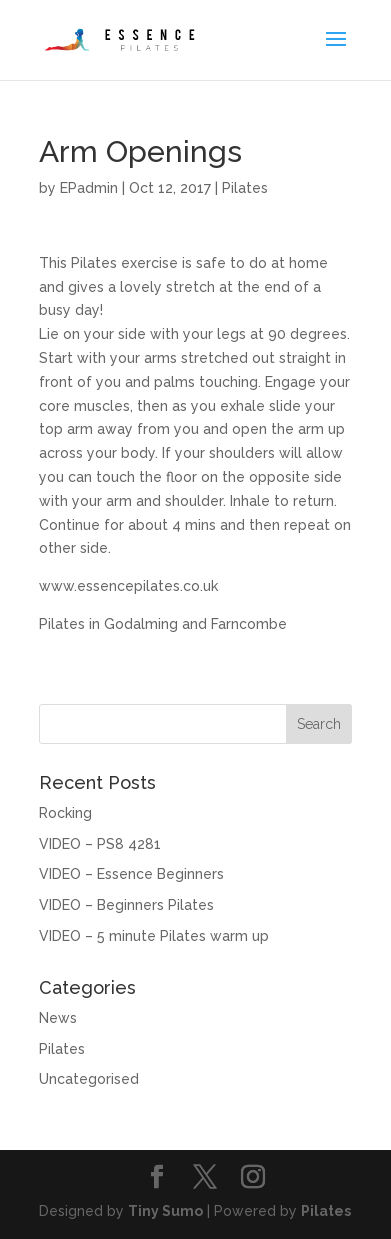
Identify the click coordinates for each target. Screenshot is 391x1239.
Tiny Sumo (165, 1211)
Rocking (65, 813)
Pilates (245, 188)
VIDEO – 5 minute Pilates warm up (154, 936)
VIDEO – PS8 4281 (100, 844)
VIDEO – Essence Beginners (131, 874)
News (58, 1018)
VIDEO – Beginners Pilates (126, 905)
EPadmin (89, 188)
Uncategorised (89, 1079)
